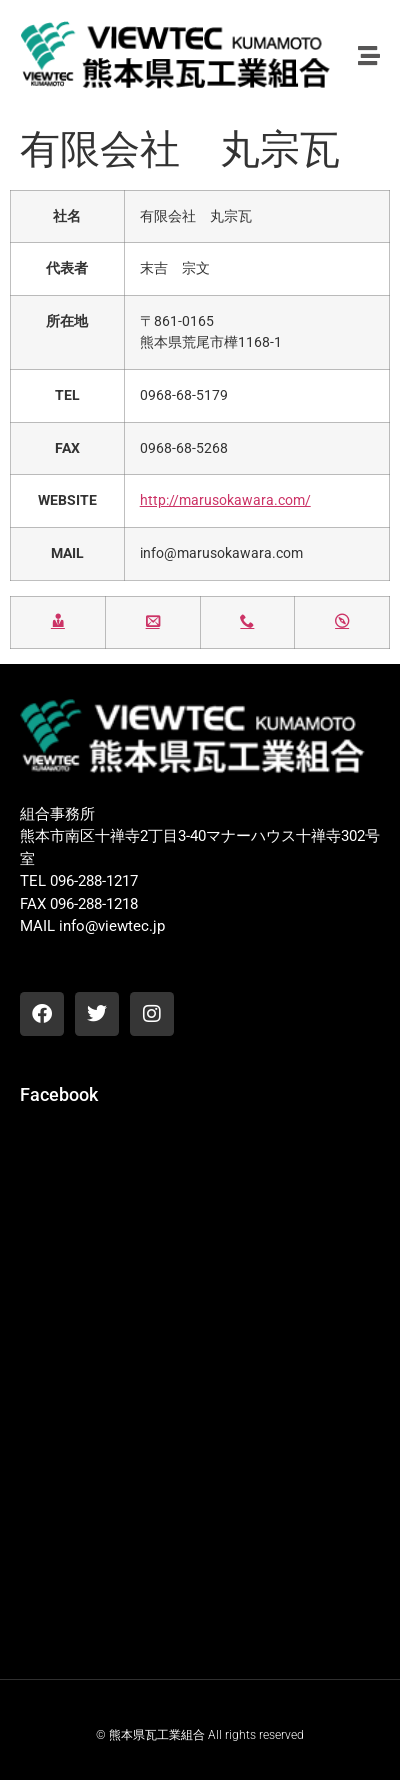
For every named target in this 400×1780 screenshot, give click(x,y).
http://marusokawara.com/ (225, 500)
